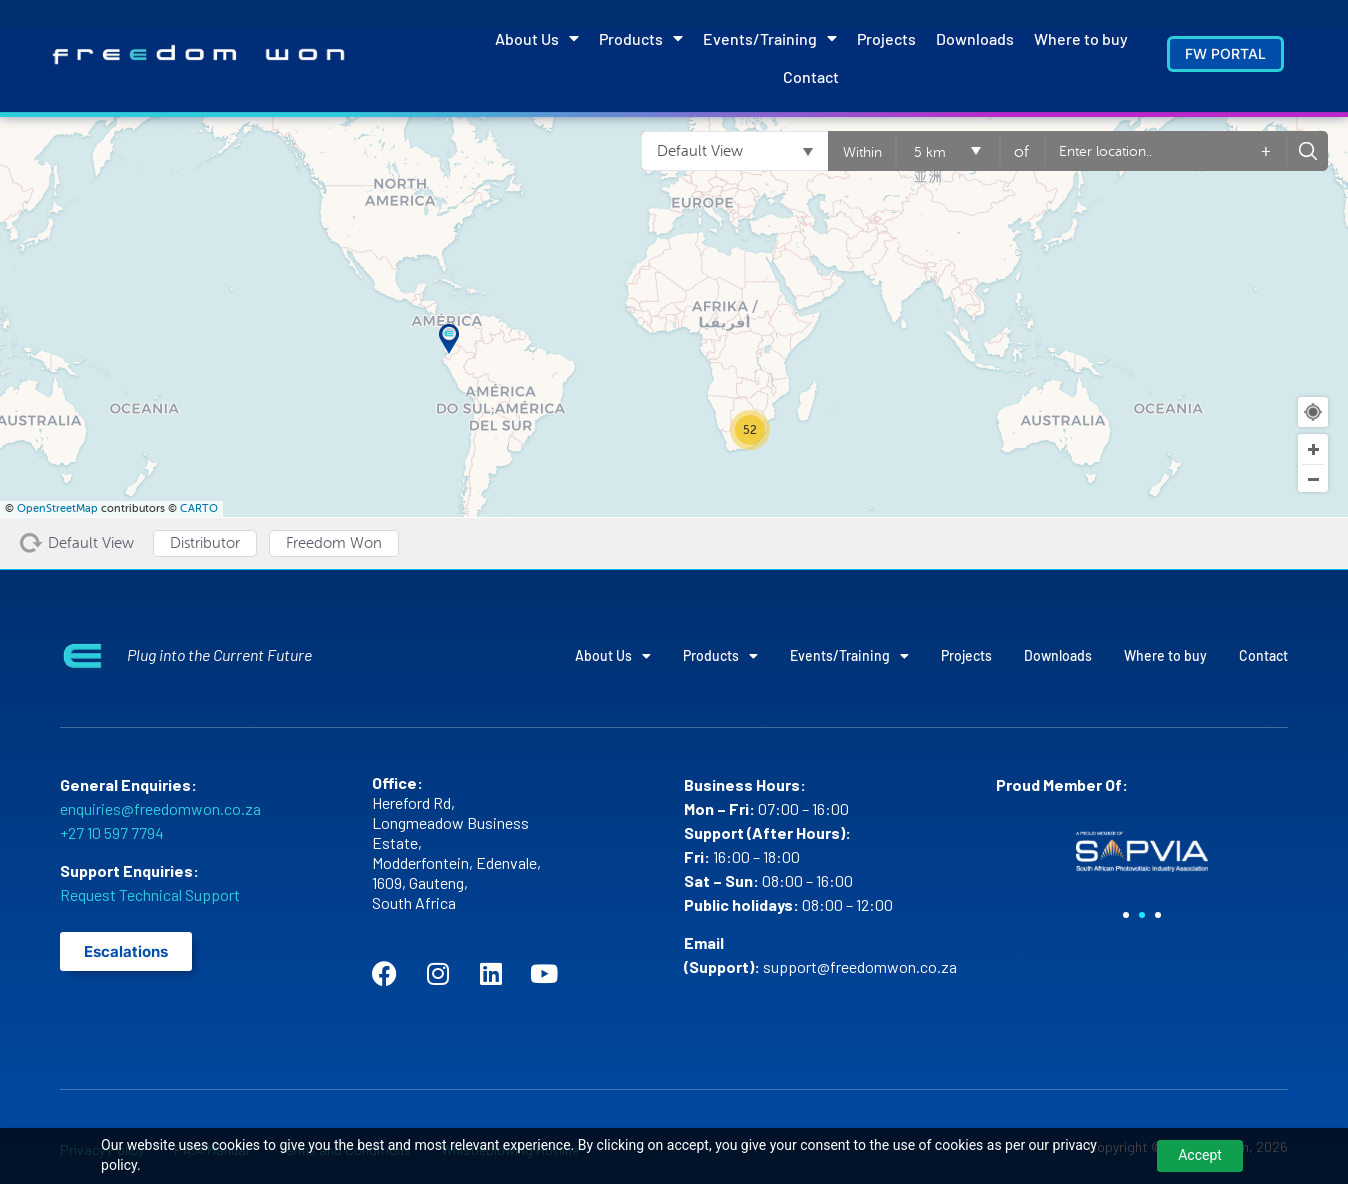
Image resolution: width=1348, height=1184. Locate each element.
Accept (1200, 1155)
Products (641, 38)
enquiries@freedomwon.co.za (160, 808)
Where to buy (1081, 38)
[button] (1126, 915)
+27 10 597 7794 (112, 832)
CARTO (199, 508)
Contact (811, 76)
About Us (537, 38)
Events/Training (770, 38)
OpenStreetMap (57, 508)
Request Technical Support (150, 894)
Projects (886, 38)
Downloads (975, 38)
